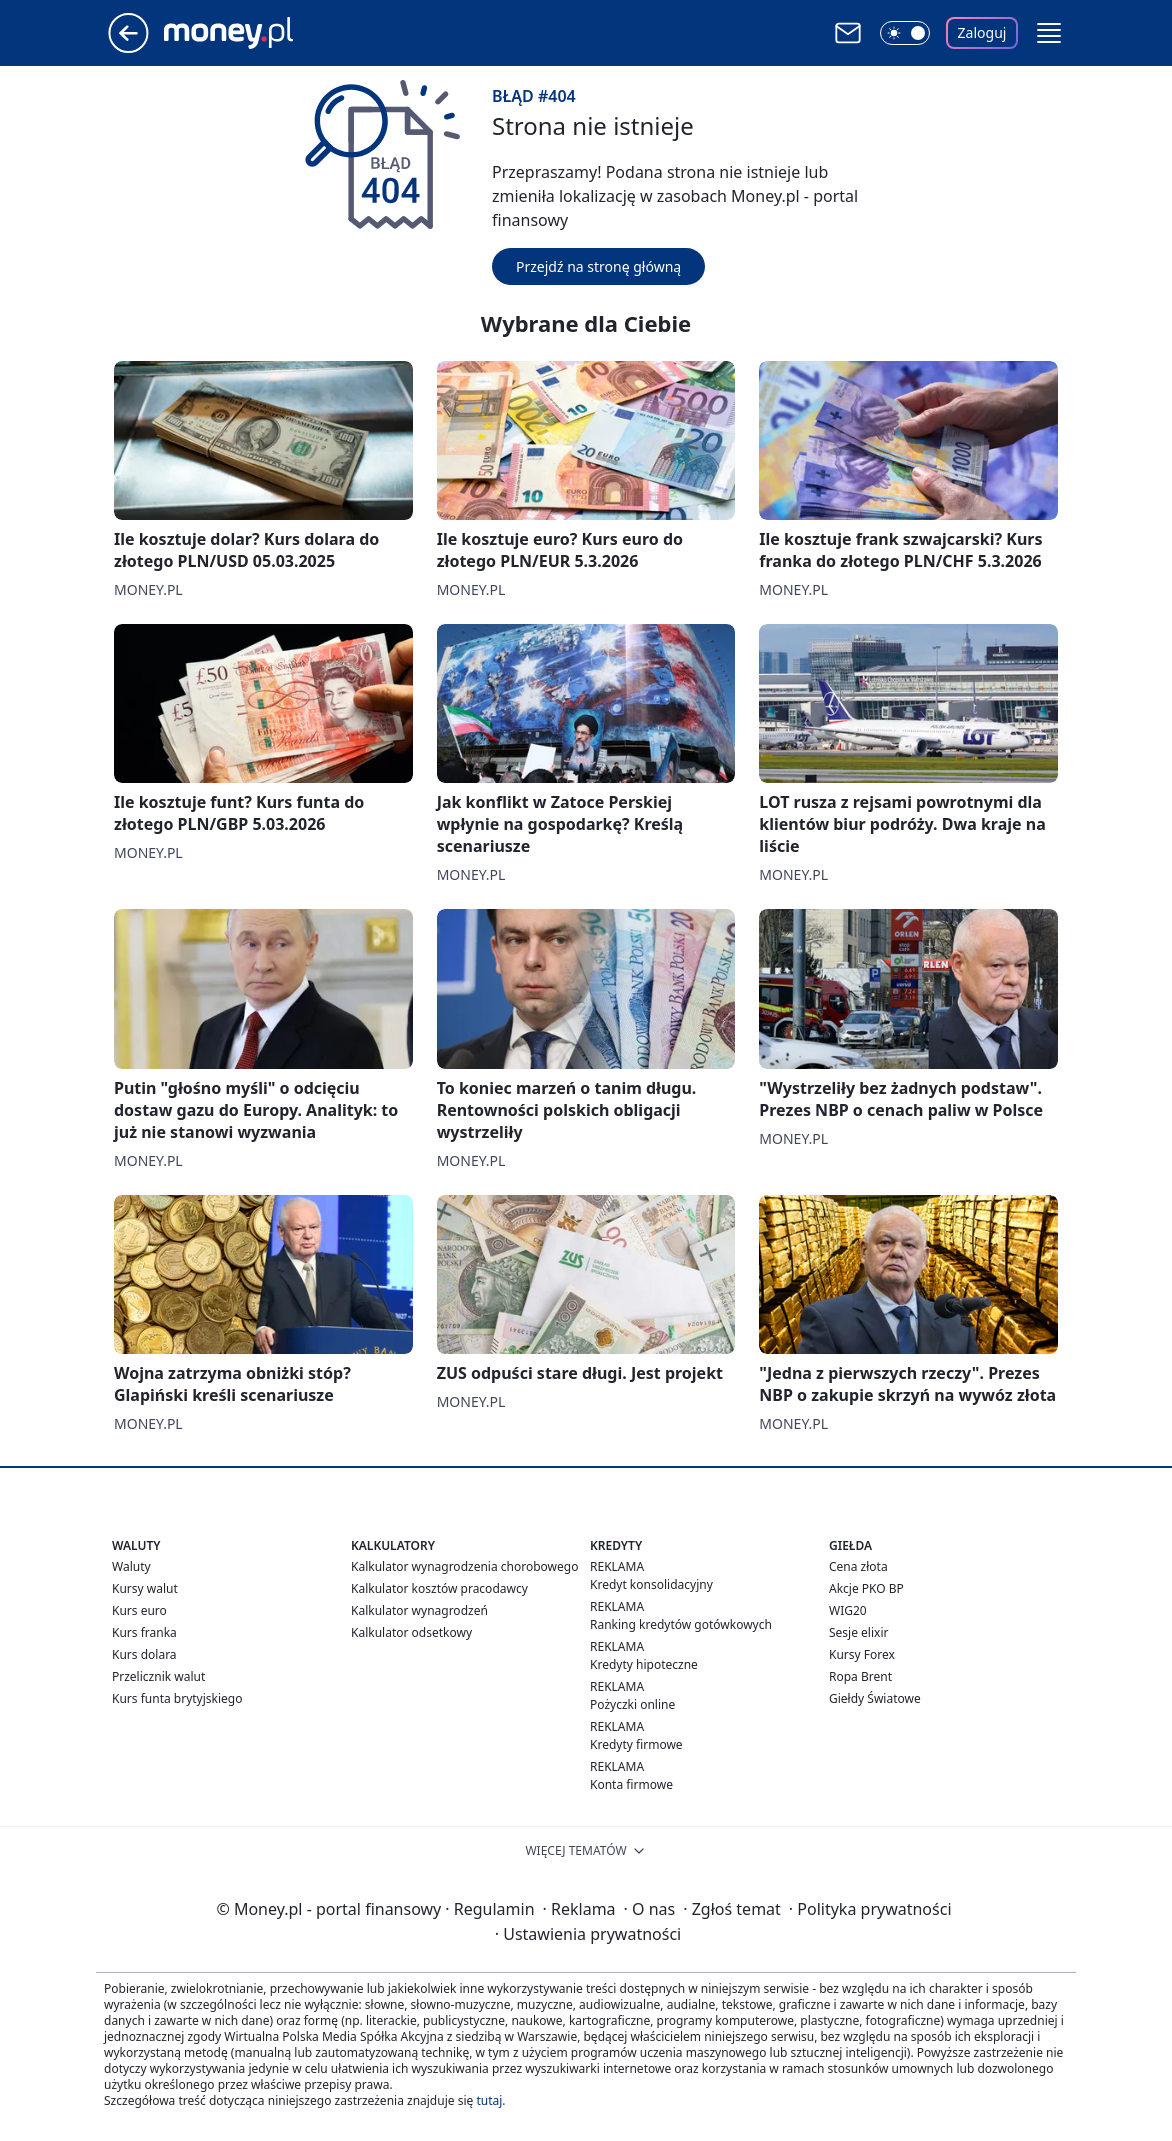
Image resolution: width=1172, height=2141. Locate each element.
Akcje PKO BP (866, 1588)
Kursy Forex (862, 1654)
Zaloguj (982, 32)
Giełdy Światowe (875, 1698)
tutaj (489, 2100)
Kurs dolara (144, 1654)
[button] (1049, 33)
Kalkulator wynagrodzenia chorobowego (464, 1566)
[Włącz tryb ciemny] (905, 33)
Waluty (131, 1566)
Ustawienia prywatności (588, 1934)
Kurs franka (144, 1632)
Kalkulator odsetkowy (411, 1632)
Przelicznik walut (158, 1676)
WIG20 (848, 1610)
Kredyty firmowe (636, 1744)
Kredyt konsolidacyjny (651, 1584)
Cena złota (858, 1566)
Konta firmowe (631, 1784)
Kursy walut (145, 1588)
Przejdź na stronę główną (598, 266)
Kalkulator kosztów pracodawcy (439, 1588)
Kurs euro (139, 1610)
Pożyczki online (632, 1704)
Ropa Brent (860, 1676)
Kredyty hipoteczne (644, 1664)
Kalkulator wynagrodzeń (419, 1610)
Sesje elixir (858, 1632)
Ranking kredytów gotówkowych (681, 1624)
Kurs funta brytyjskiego (177, 1698)
